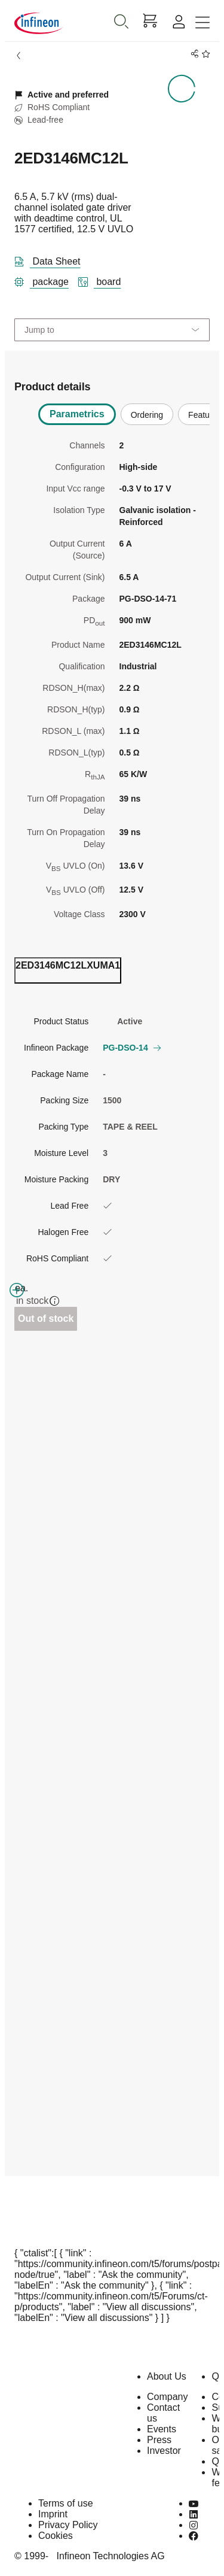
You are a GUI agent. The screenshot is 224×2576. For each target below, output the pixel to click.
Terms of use (65, 2503)
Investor (164, 2450)
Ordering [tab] (147, 415)
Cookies (55, 2536)
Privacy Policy (68, 2525)
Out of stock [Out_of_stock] (45, 1318)
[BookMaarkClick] (204, 54)
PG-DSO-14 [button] (131, 1047)
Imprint (52, 2514)
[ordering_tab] (67, 970)
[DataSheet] (52, 259)
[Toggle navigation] (202, 23)
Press (159, 2440)
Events (161, 2429)
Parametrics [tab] (77, 414)
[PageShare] (192, 54)
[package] (46, 279)
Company (167, 2397)
